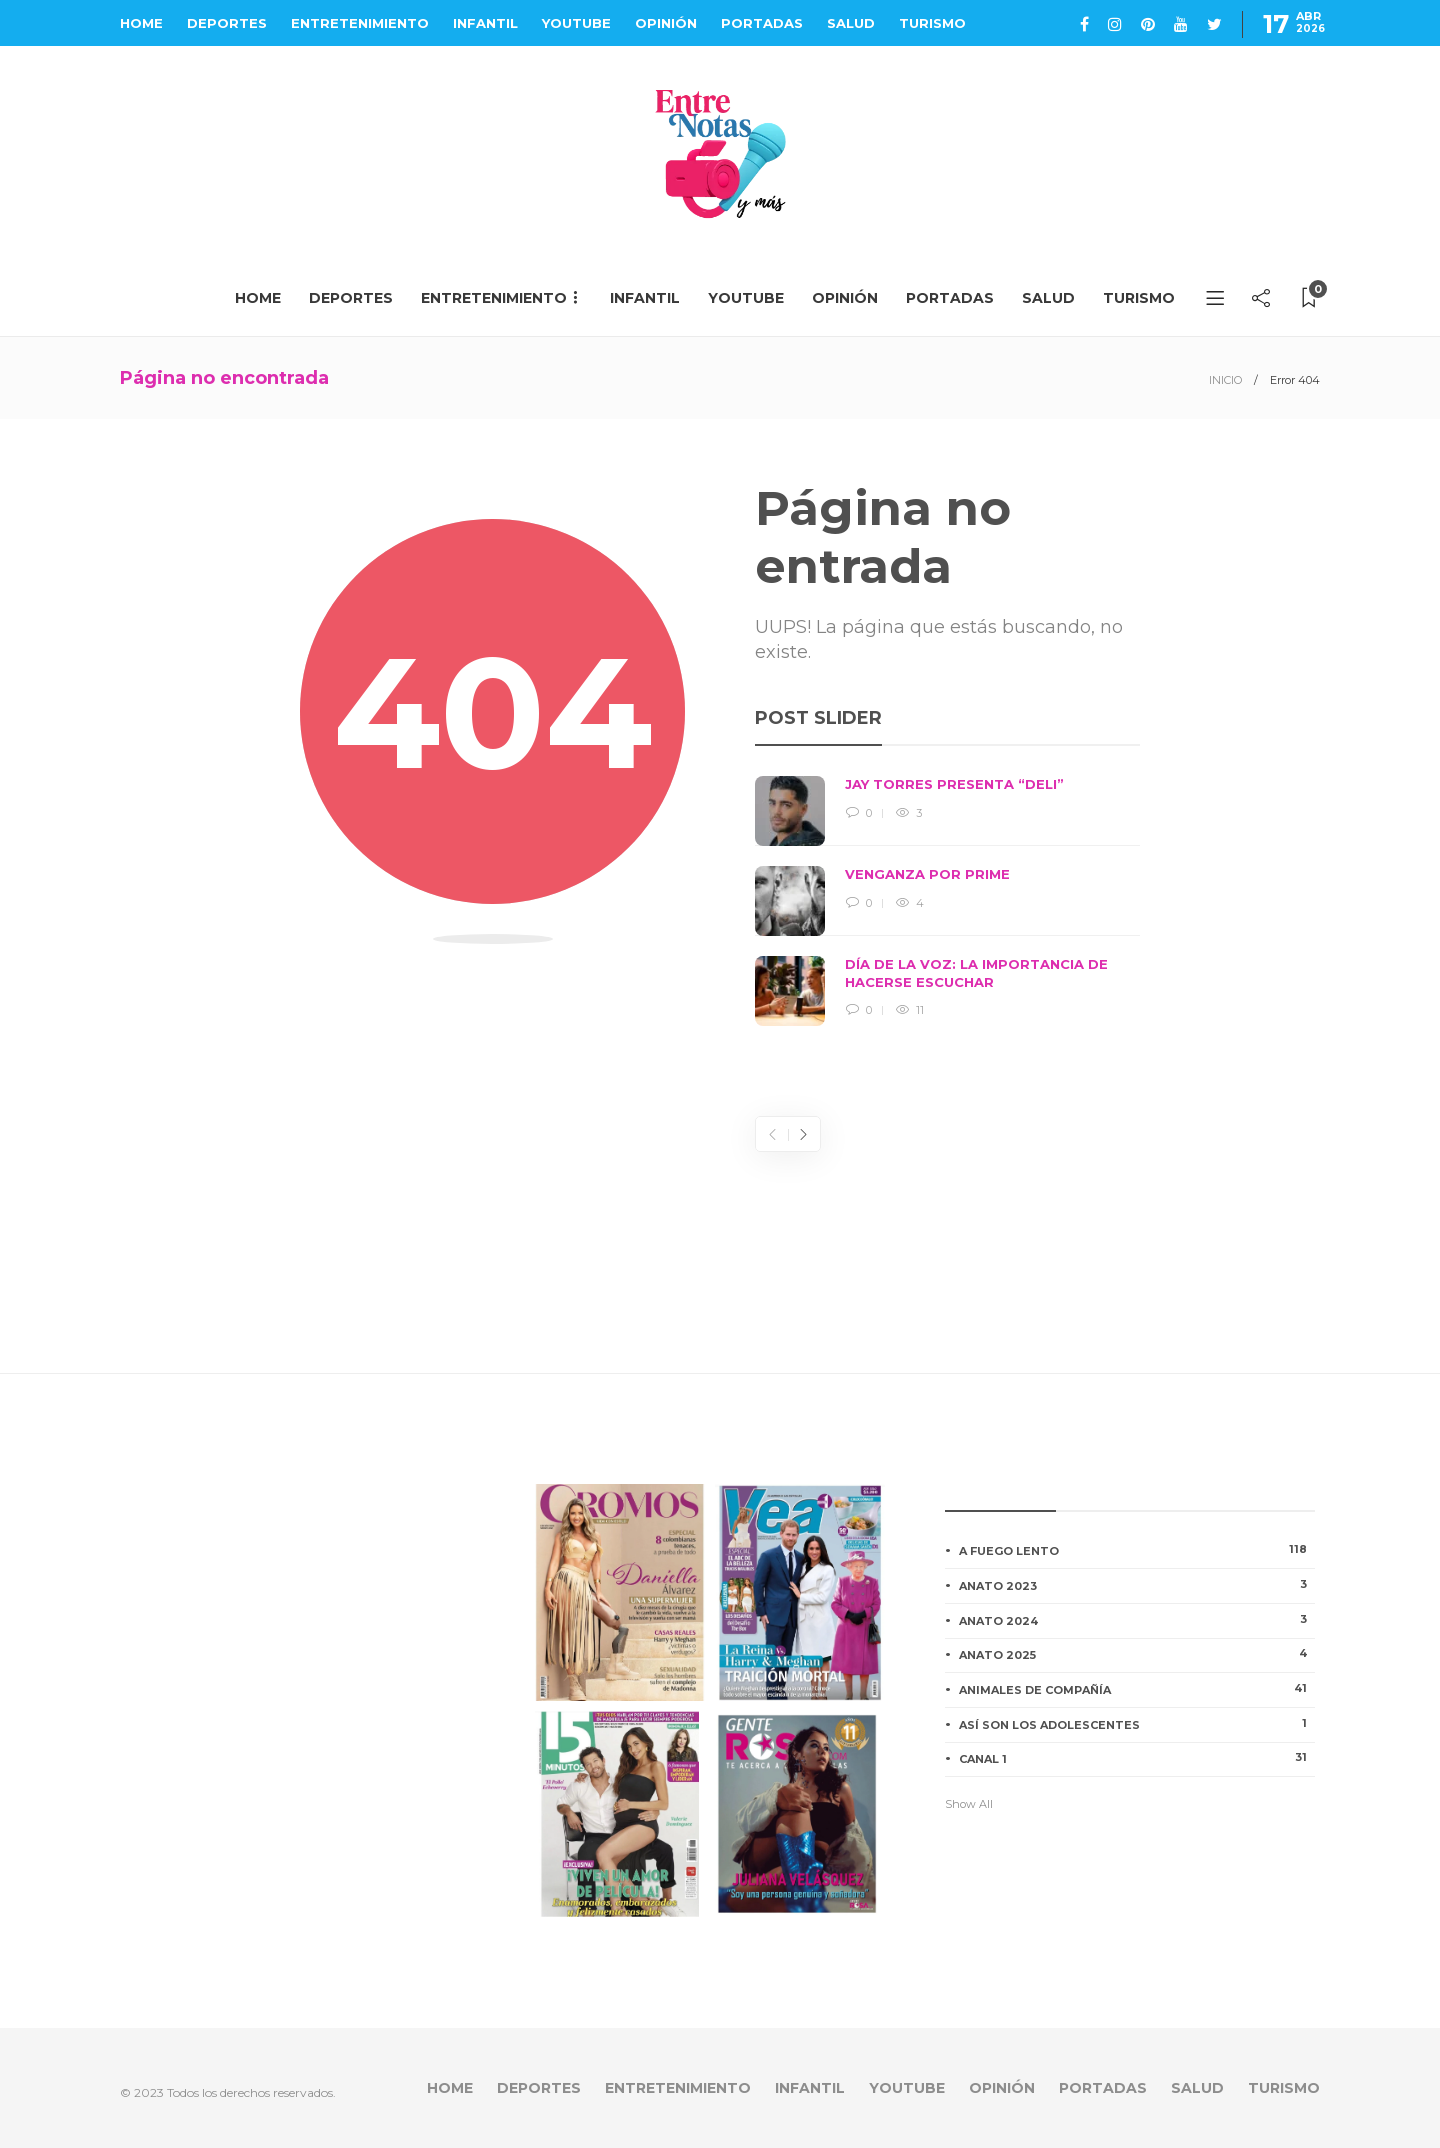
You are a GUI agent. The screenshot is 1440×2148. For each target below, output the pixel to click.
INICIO (1225, 380)
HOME (141, 23)
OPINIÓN (666, 23)
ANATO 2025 (1137, 1654)
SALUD (851, 23)
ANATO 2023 (1137, 1585)
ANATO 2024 (1137, 1620)
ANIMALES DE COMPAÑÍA (1137, 1689)
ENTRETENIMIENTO (360, 23)
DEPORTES (227, 23)
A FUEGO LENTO (1137, 1550)
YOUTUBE (576, 23)
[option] (947, 901)
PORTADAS (762, 23)
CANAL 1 (1137, 1758)
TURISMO (932, 23)
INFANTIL (485, 23)
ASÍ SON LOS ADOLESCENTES (1137, 1724)
